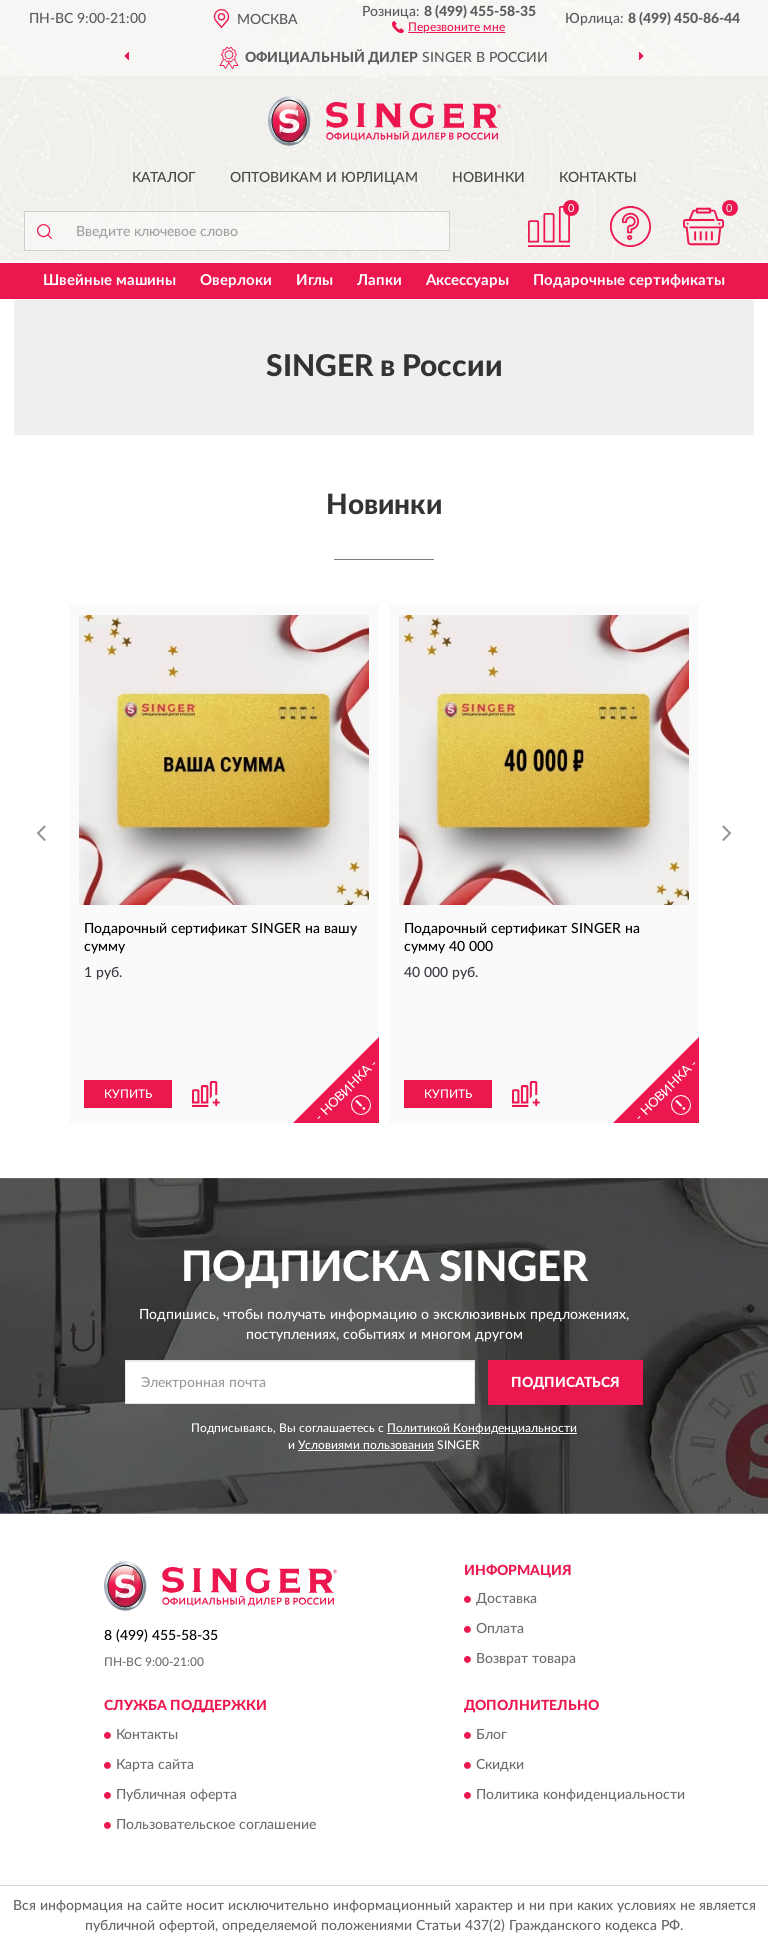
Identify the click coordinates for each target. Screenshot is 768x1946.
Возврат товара (526, 1660)
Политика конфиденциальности (580, 1795)
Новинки (488, 178)
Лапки (379, 280)
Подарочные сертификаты (629, 280)
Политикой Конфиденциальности (482, 1428)
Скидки (500, 1765)
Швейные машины (109, 280)
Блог (491, 1735)
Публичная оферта (176, 1795)
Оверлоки (236, 280)
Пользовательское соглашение (216, 1825)
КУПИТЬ (128, 1094)
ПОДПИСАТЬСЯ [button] (565, 1383)
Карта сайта (155, 1765)
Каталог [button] (164, 178)
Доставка (506, 1600)
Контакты (598, 178)
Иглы (314, 280)
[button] (448, 26)
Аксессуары (467, 280)
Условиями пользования (366, 1445)
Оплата (500, 1630)
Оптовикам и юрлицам (324, 178)
